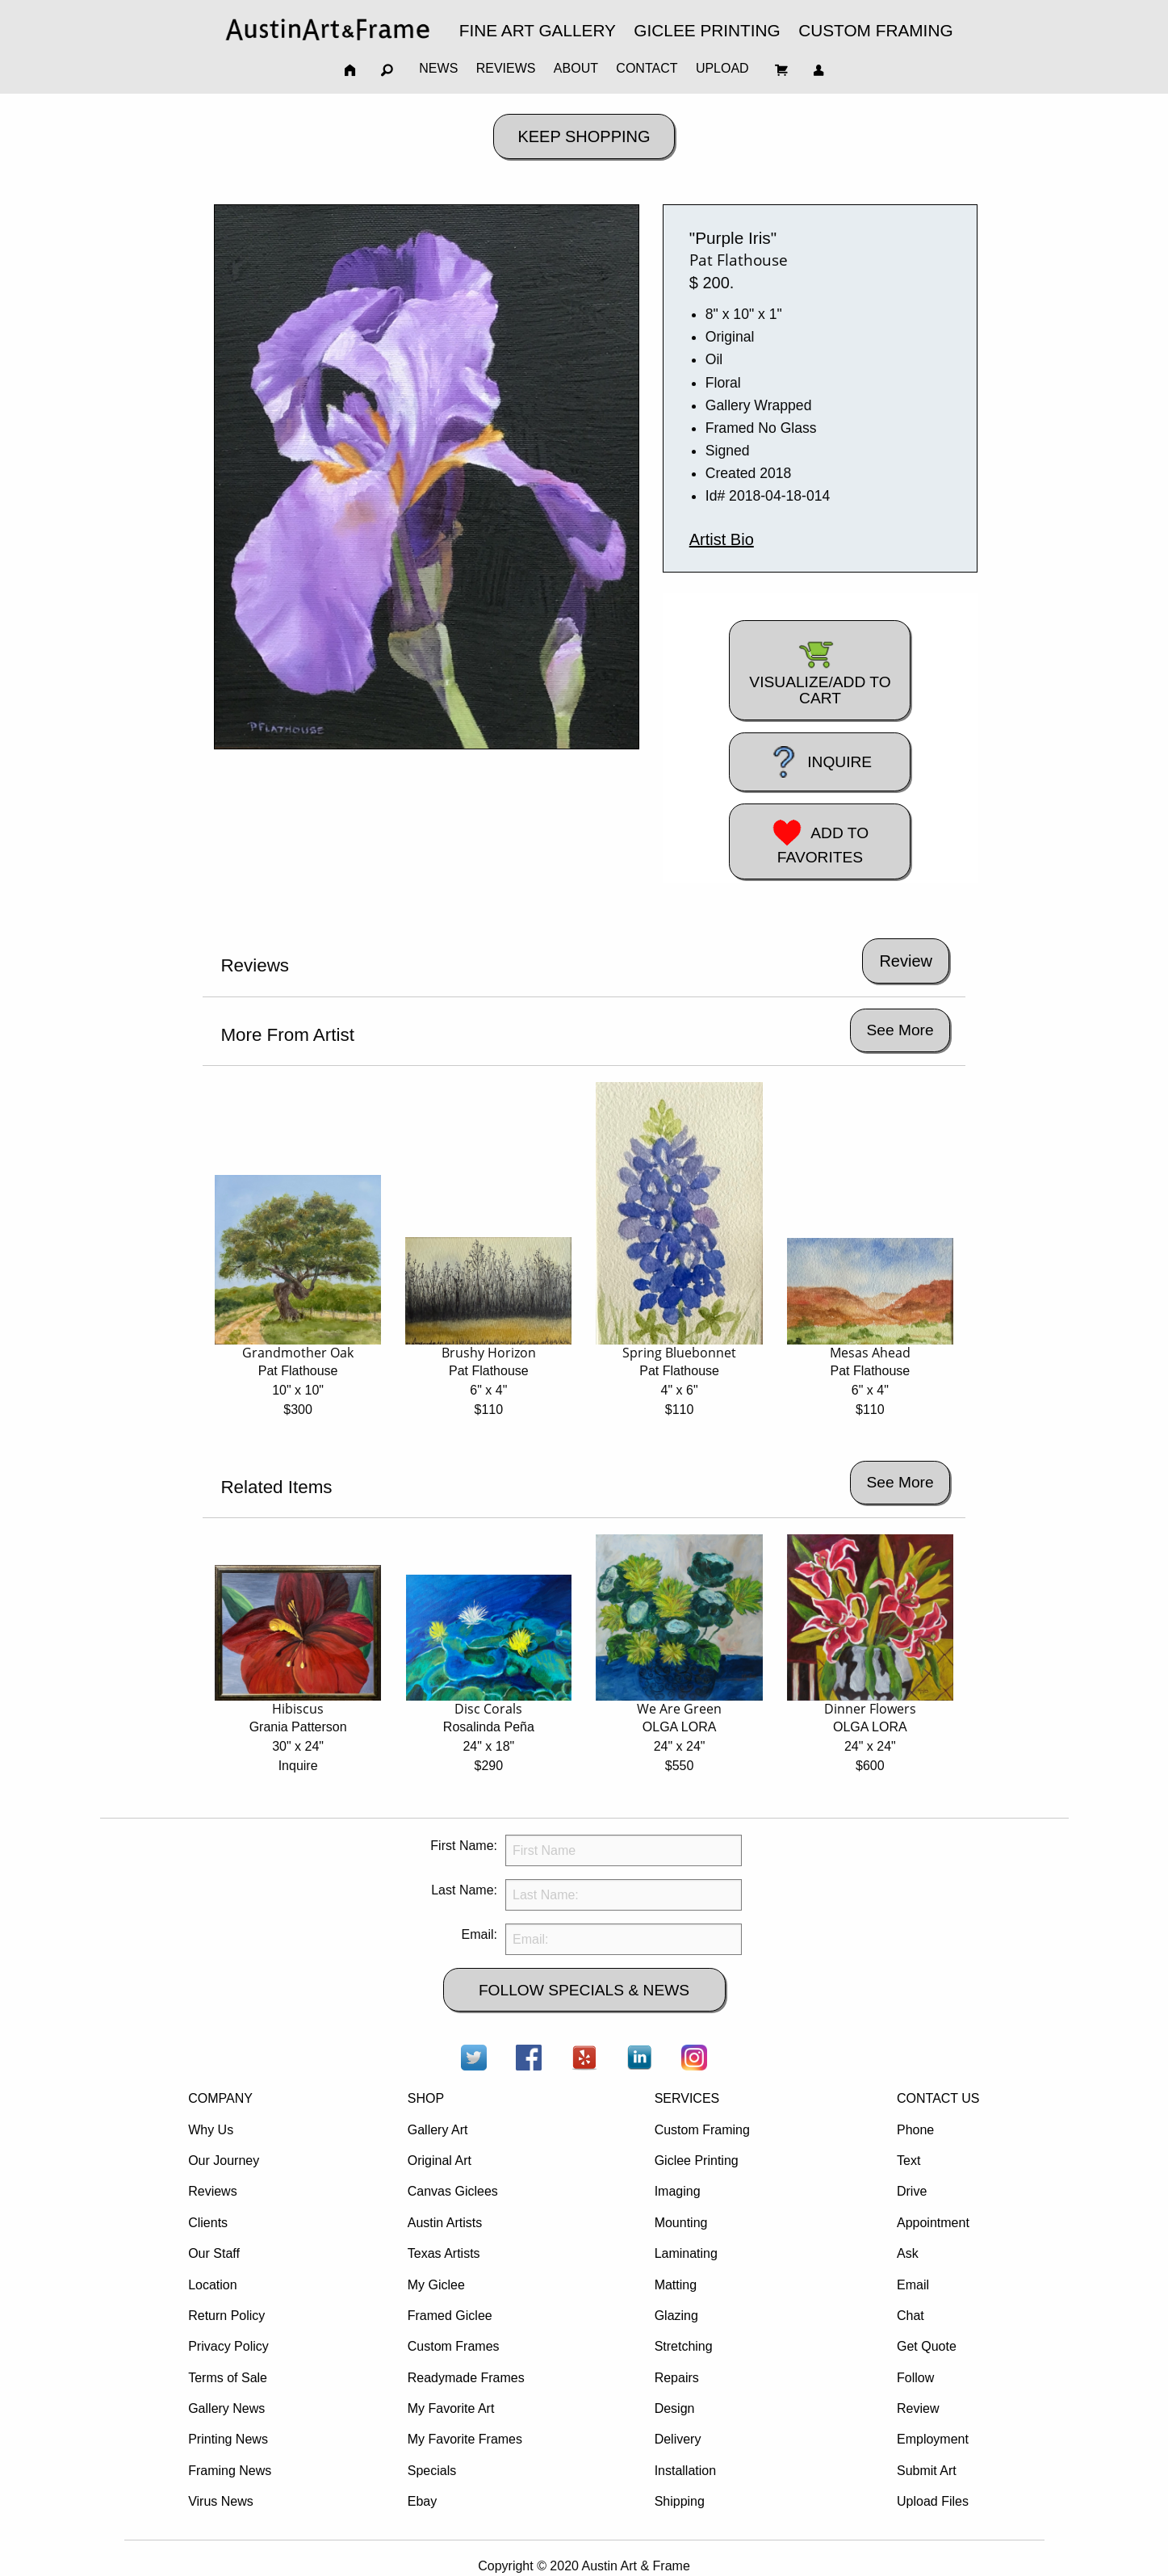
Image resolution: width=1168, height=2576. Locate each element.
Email (913, 2285)
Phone (915, 2130)
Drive (912, 2191)
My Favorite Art (451, 2408)
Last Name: (464, 1890)
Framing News (229, 2470)
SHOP (426, 2098)
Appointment (933, 2223)
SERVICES (687, 2098)
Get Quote (927, 2346)
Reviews (212, 2191)
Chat (910, 2315)
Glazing (676, 2315)
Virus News (220, 2501)
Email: (479, 1934)
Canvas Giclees (453, 2191)
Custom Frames (454, 2346)
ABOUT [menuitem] (576, 68)
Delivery (678, 2439)
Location (212, 2285)
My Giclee (436, 2285)
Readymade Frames (466, 2378)
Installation (686, 2470)
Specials (432, 2470)
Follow (915, 2378)
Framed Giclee (450, 2315)
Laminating (686, 2253)
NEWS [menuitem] (438, 68)
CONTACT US (938, 2098)
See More (899, 1030)
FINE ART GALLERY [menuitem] (537, 30)
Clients (208, 2223)
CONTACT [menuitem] (646, 68)
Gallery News (226, 2408)
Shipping (680, 2501)
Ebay (422, 2501)
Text (908, 2160)
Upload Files (933, 2501)
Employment (933, 2439)
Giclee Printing (697, 2160)
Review (918, 2408)
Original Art (439, 2160)
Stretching (684, 2346)
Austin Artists (445, 2223)
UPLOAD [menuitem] (722, 68)
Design (675, 2408)
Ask (908, 2253)
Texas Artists (444, 2253)
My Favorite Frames (465, 2439)
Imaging (678, 2191)
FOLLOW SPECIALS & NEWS (584, 1990)
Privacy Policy (228, 2346)
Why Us (210, 2130)
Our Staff (214, 2253)
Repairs (677, 2378)
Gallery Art (438, 2130)
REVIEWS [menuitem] (506, 68)
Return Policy (226, 2315)
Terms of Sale (227, 2378)
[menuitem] (328, 29)
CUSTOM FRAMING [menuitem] (875, 30)
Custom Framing (702, 2130)
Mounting (681, 2223)
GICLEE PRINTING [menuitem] (707, 30)
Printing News (228, 2439)
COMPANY (220, 2098)
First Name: (463, 1845)
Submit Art (927, 2470)
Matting (676, 2285)
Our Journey (223, 2160)
